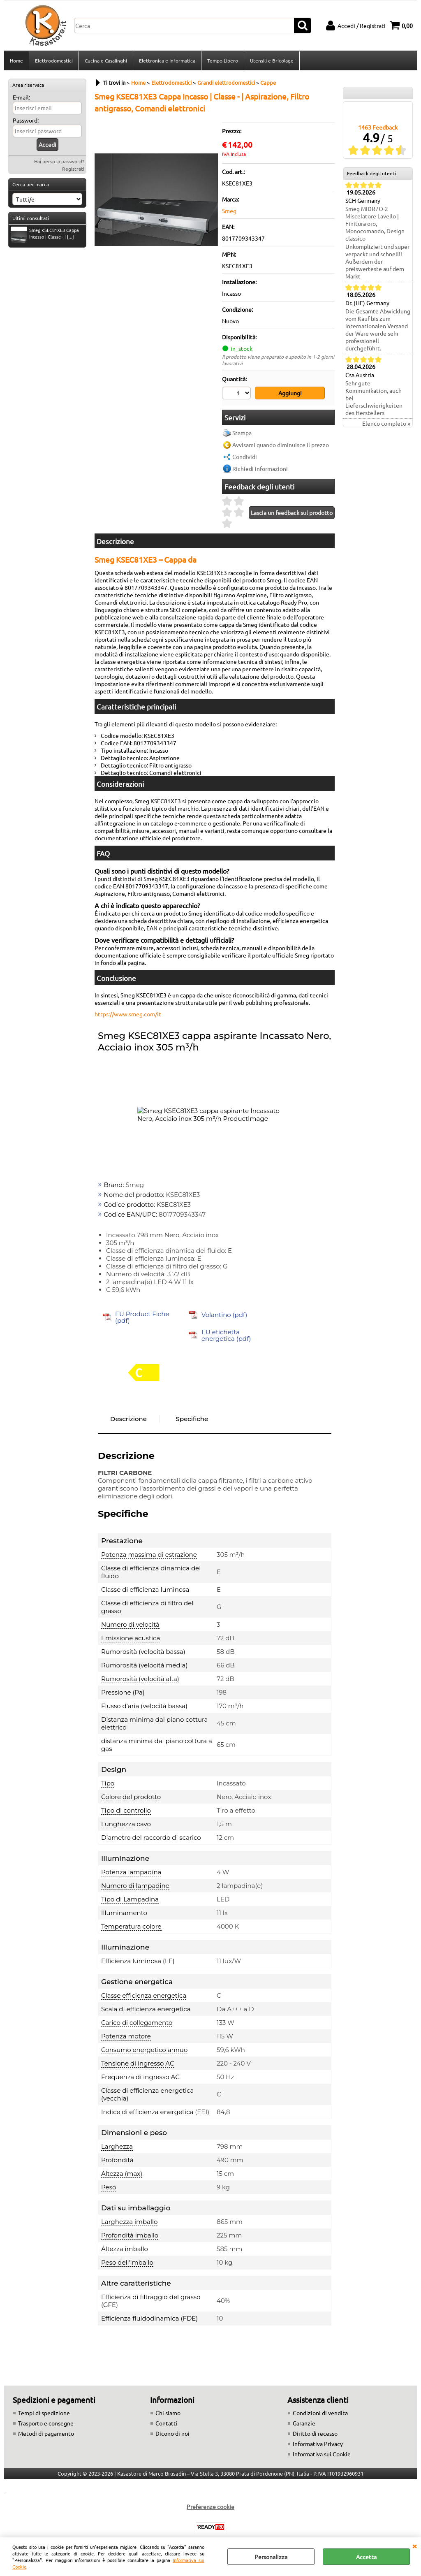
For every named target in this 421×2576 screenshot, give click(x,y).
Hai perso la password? (59, 161)
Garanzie (304, 2423)
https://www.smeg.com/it (128, 1014)
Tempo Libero (222, 60)
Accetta (366, 2556)
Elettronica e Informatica (167, 60)
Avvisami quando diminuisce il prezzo (280, 444)
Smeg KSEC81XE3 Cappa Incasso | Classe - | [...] (45, 234)
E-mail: (21, 97)
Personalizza (270, 2556)
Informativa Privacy (318, 2443)
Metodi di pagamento (46, 2433)
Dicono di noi (172, 2433)
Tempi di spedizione (44, 2412)
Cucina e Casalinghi (106, 60)
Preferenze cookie (210, 2506)
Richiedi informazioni (260, 468)
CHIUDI (414, 2545)
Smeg (229, 210)
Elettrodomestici (54, 60)
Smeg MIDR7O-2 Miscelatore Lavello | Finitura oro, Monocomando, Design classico (375, 223)
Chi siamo (167, 2412)
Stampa (242, 432)
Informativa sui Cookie (322, 2454)
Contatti (166, 2423)
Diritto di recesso (315, 2433)
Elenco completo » (386, 423)
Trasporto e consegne (46, 2423)
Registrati (73, 168)
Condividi (244, 456)
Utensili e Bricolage (272, 60)
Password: (26, 120)
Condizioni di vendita (320, 2412)
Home (16, 60)
